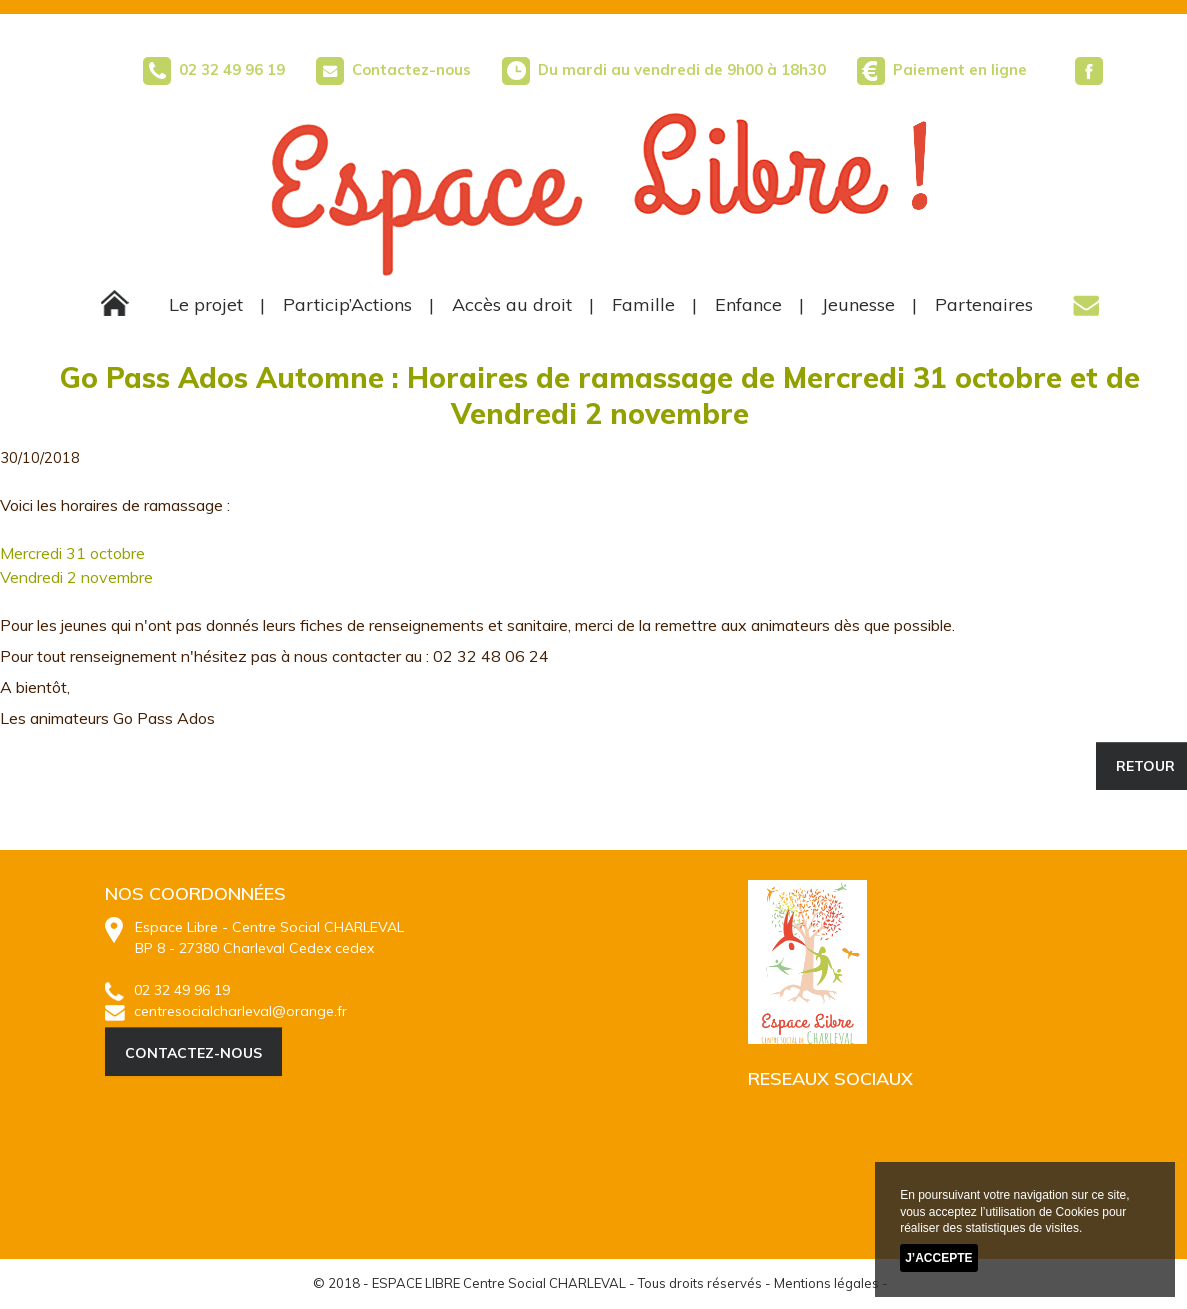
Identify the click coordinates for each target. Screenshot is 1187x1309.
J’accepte (938, 1258)
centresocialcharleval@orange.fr (226, 1011)
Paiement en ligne (960, 69)
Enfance (748, 304)
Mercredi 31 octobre (72, 553)
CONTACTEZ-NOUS (193, 1053)
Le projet (206, 304)
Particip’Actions (347, 304)
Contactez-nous (393, 69)
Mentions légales (826, 1283)
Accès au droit (512, 304)
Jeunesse (858, 304)
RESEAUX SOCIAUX (830, 1078)
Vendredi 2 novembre (76, 577)
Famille (643, 304)
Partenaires (984, 304)
